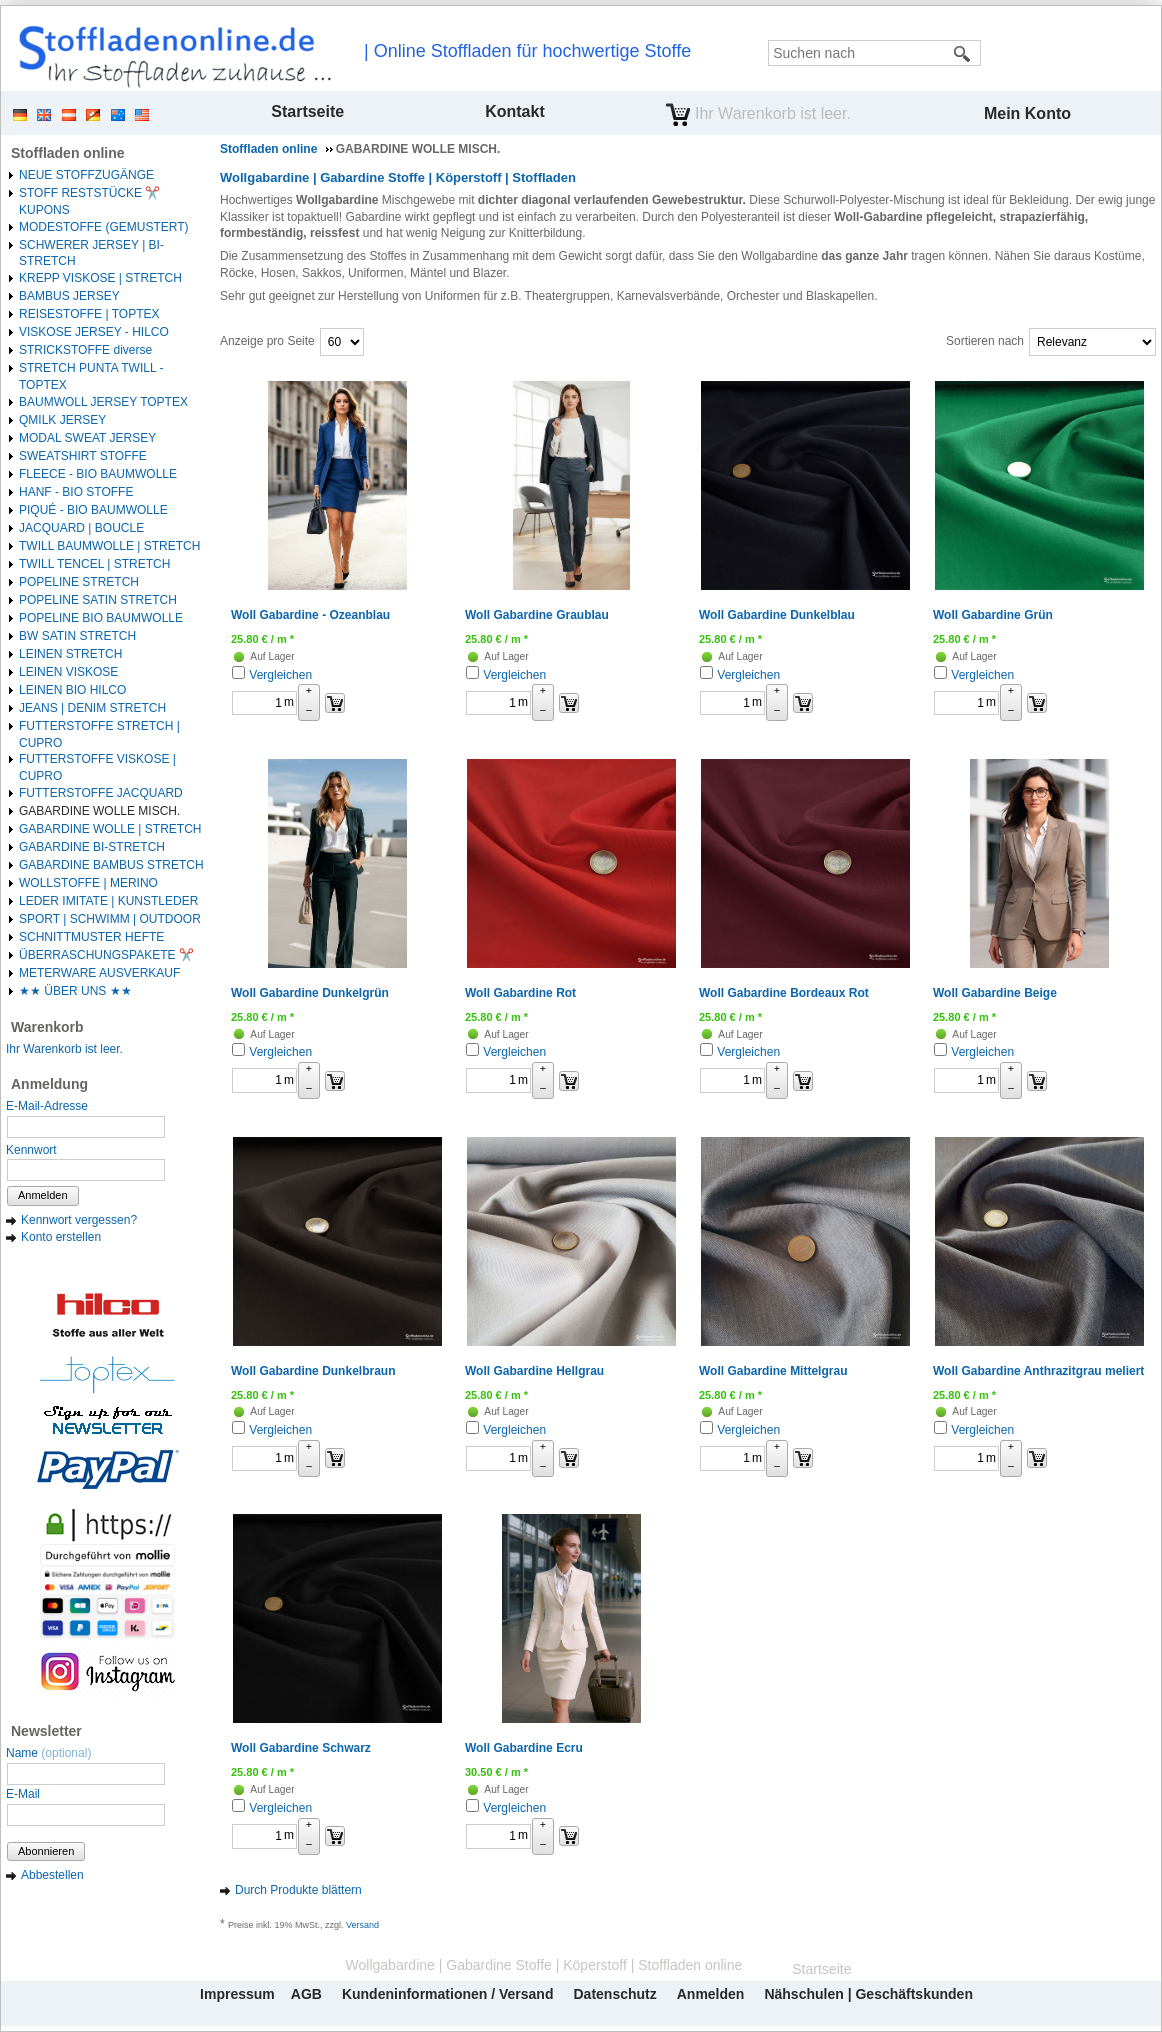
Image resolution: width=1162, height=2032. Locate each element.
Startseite (307, 111)
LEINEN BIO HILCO (72, 690)
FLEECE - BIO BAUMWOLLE (98, 474)
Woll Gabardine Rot (520, 993)
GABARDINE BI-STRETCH (92, 847)
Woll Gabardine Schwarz (301, 1748)
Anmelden (43, 1195)
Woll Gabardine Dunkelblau (777, 615)
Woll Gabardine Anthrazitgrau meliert (1038, 1371)
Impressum (237, 1994)
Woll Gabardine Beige (995, 993)
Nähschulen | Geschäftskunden (868, 1994)
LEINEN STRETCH (70, 654)
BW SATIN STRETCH (77, 636)
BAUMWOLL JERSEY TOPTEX (103, 402)
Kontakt (515, 111)
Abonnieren (46, 1851)
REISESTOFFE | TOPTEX (89, 314)
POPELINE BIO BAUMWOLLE (101, 618)
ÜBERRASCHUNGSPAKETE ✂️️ (106, 955)
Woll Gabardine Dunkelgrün (310, 993)
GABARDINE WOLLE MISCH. (99, 811)
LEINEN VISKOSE (68, 672)
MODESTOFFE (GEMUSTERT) (104, 227)
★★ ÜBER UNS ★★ (75, 991)
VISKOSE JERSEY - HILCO (94, 332)
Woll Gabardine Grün (993, 615)
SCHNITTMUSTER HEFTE (91, 937)
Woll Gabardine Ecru (524, 1748)
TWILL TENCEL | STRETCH (94, 564)
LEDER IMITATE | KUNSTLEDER (108, 901)
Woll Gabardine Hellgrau (534, 1371)
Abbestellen (52, 1875)
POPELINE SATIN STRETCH (98, 600)
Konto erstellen (61, 1237)
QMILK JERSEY (62, 420)
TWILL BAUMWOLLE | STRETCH (109, 546)
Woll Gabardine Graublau (537, 615)
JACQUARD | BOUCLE (81, 528)
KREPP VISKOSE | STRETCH (100, 278)
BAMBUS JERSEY (69, 296)
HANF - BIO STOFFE (76, 492)
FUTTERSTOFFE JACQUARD (101, 793)
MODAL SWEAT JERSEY (87, 438)
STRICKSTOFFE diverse (85, 350)
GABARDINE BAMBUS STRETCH (111, 865)
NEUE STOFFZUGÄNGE (86, 175)
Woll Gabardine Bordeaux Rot (784, 993)
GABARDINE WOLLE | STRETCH (110, 829)
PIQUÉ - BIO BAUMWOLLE (93, 510)
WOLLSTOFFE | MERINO (88, 883)
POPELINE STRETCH (79, 582)
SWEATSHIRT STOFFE (83, 456)
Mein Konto (1027, 113)
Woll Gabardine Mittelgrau (773, 1371)
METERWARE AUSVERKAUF (99, 973)
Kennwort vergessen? (79, 1220)
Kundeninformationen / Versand (448, 1994)
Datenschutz (614, 1994)
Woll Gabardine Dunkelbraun (313, 1371)
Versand (362, 1925)
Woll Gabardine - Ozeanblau (310, 615)
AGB (306, 1994)
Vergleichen (280, 675)
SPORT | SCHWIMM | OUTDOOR (110, 919)
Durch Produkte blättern (298, 1890)
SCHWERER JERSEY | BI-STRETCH (91, 253)
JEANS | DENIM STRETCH (92, 708)
